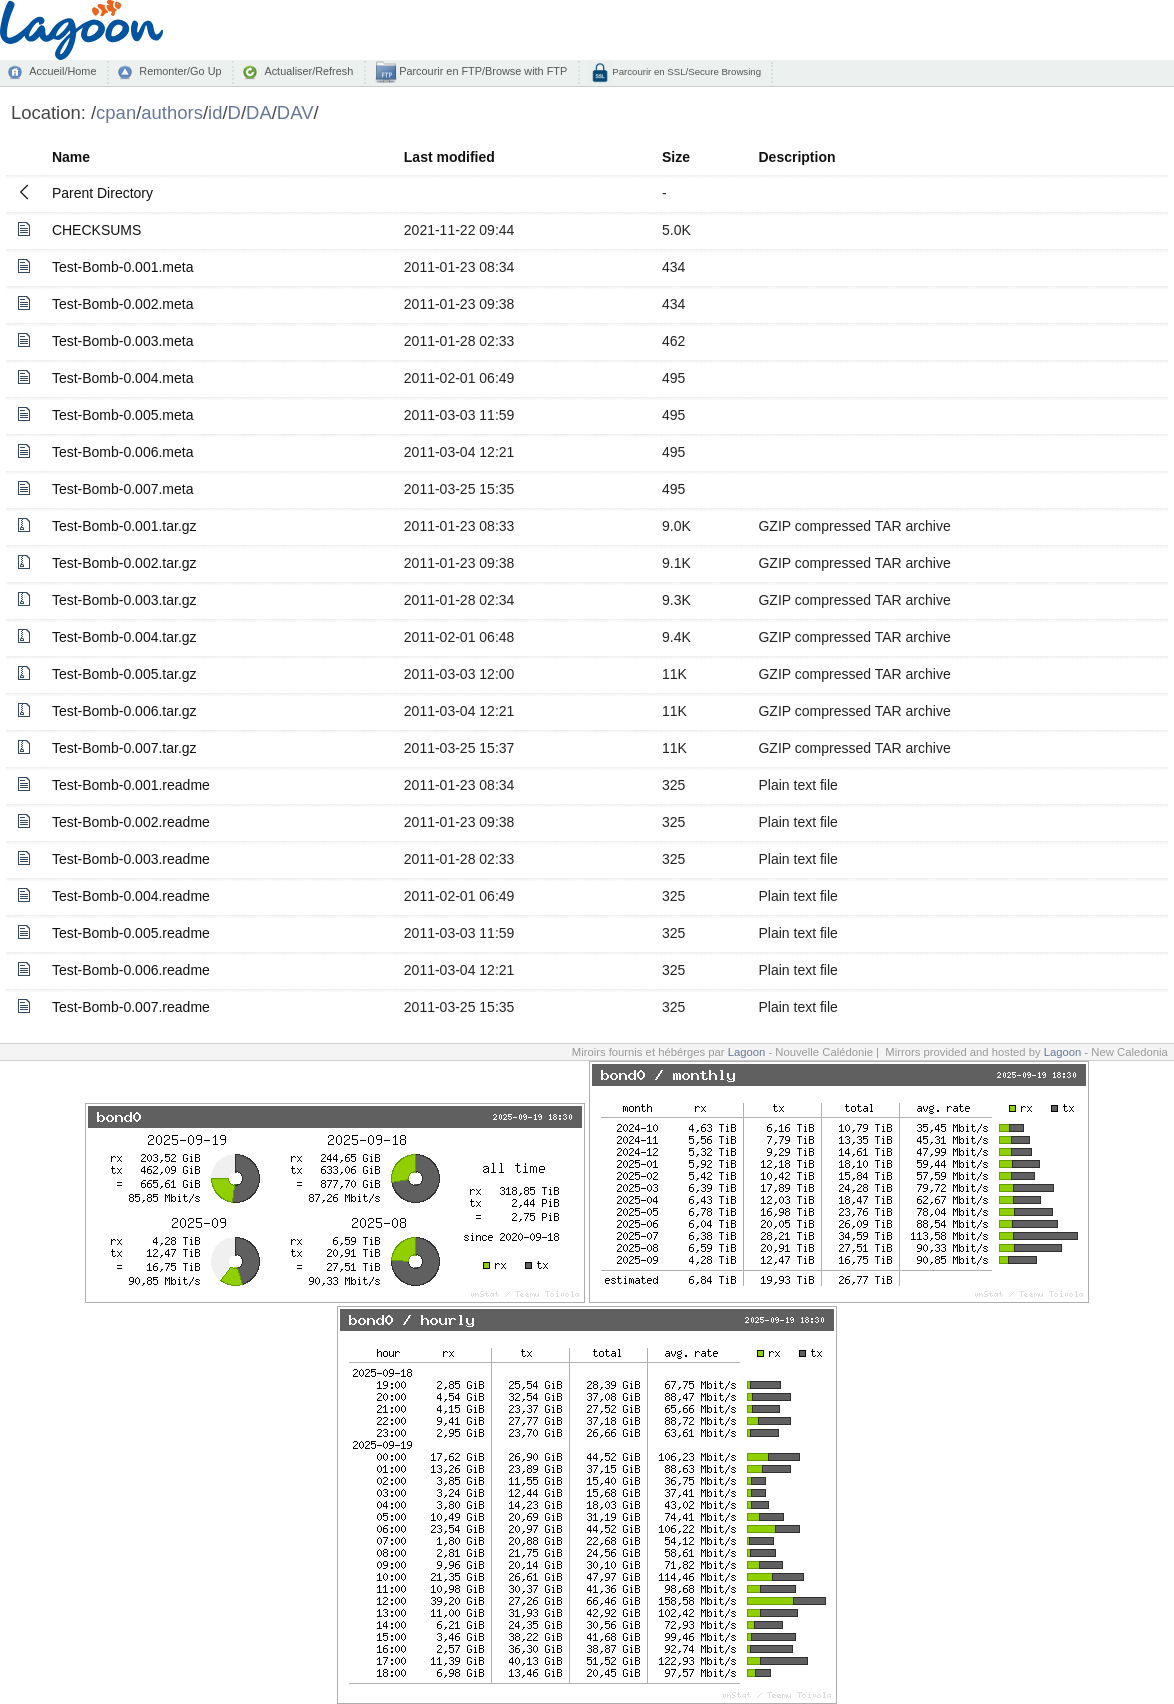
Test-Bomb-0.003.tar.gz (124, 600)
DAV (295, 112)
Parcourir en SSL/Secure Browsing (685, 71)
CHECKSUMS (96, 230)
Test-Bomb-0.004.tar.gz (124, 637)
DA (259, 112)
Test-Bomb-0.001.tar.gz (124, 526)
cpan (116, 112)
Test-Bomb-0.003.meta (123, 341)
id (215, 112)
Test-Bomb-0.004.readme (131, 896)
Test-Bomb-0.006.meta (123, 452)
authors (172, 112)
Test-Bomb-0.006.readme (131, 970)
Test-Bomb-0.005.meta (123, 415)
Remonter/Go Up (180, 71)
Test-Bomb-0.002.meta (123, 304)
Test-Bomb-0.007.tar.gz (124, 748)
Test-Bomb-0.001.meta (123, 267)
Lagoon (747, 1052)
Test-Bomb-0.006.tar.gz (124, 711)
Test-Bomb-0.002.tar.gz (124, 563)
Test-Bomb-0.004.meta (123, 378)
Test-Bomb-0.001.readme (131, 785)
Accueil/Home (62, 71)
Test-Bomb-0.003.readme (131, 859)
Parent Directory (102, 193)
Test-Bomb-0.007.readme (131, 1007)
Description (796, 157)
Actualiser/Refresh (308, 71)
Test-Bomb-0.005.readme (131, 933)
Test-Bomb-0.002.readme (131, 822)
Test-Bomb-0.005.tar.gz (124, 674)
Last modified (449, 157)
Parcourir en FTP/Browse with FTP (481, 71)
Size (676, 157)
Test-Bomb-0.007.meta (123, 489)
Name (71, 157)
